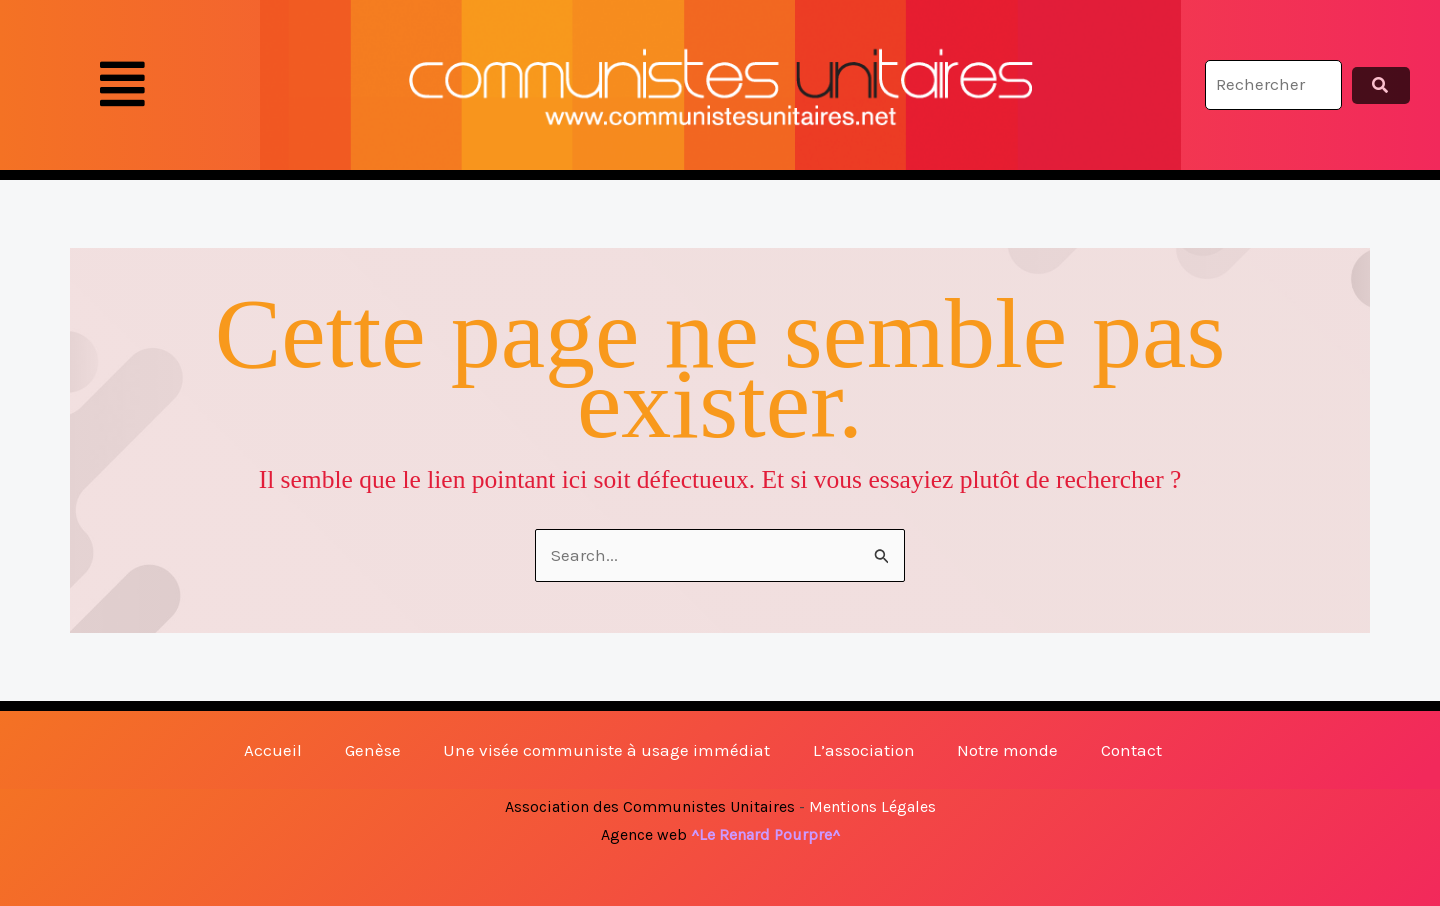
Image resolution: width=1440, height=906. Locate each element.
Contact (1131, 750)
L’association (864, 750)
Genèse (373, 750)
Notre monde (1007, 750)
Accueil (273, 750)
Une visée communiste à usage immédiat (606, 750)
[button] (122, 85)
